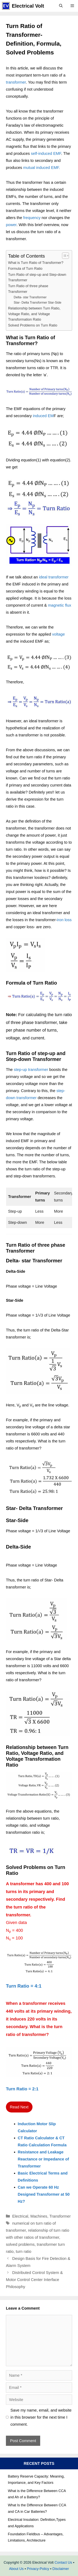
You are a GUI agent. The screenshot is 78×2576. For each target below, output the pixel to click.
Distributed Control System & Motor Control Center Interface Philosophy (34, 2279)
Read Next (19, 2107)
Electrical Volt (28, 6)
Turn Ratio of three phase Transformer (28, 289)
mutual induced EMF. (41, 167)
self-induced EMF (46, 153)
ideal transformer (54, 577)
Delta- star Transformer (30, 297)
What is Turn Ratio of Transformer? (35, 263)
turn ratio (23, 2251)
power (11, 225)
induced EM (43, 416)
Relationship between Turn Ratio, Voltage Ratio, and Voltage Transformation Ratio (34, 314)
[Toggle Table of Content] (63, 255)
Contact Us (63, 2562)
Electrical (20, 2216)
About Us (16, 2569)
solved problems (20, 2244)
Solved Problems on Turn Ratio (32, 325)
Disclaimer (60, 2569)
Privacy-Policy (38, 2569)
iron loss (64, 920)
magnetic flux (59, 605)
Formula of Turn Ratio (25, 269)
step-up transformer (31, 1069)
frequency (32, 218)
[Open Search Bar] (61, 6)
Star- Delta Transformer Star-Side (37, 302)
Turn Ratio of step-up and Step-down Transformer (37, 277)
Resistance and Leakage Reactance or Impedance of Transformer (43, 2159)
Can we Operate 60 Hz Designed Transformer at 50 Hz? (44, 2194)
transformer (16, 82)
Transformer (60, 2216)
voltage (58, 634)
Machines (38, 2216)
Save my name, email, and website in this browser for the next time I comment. (41, 2417)
